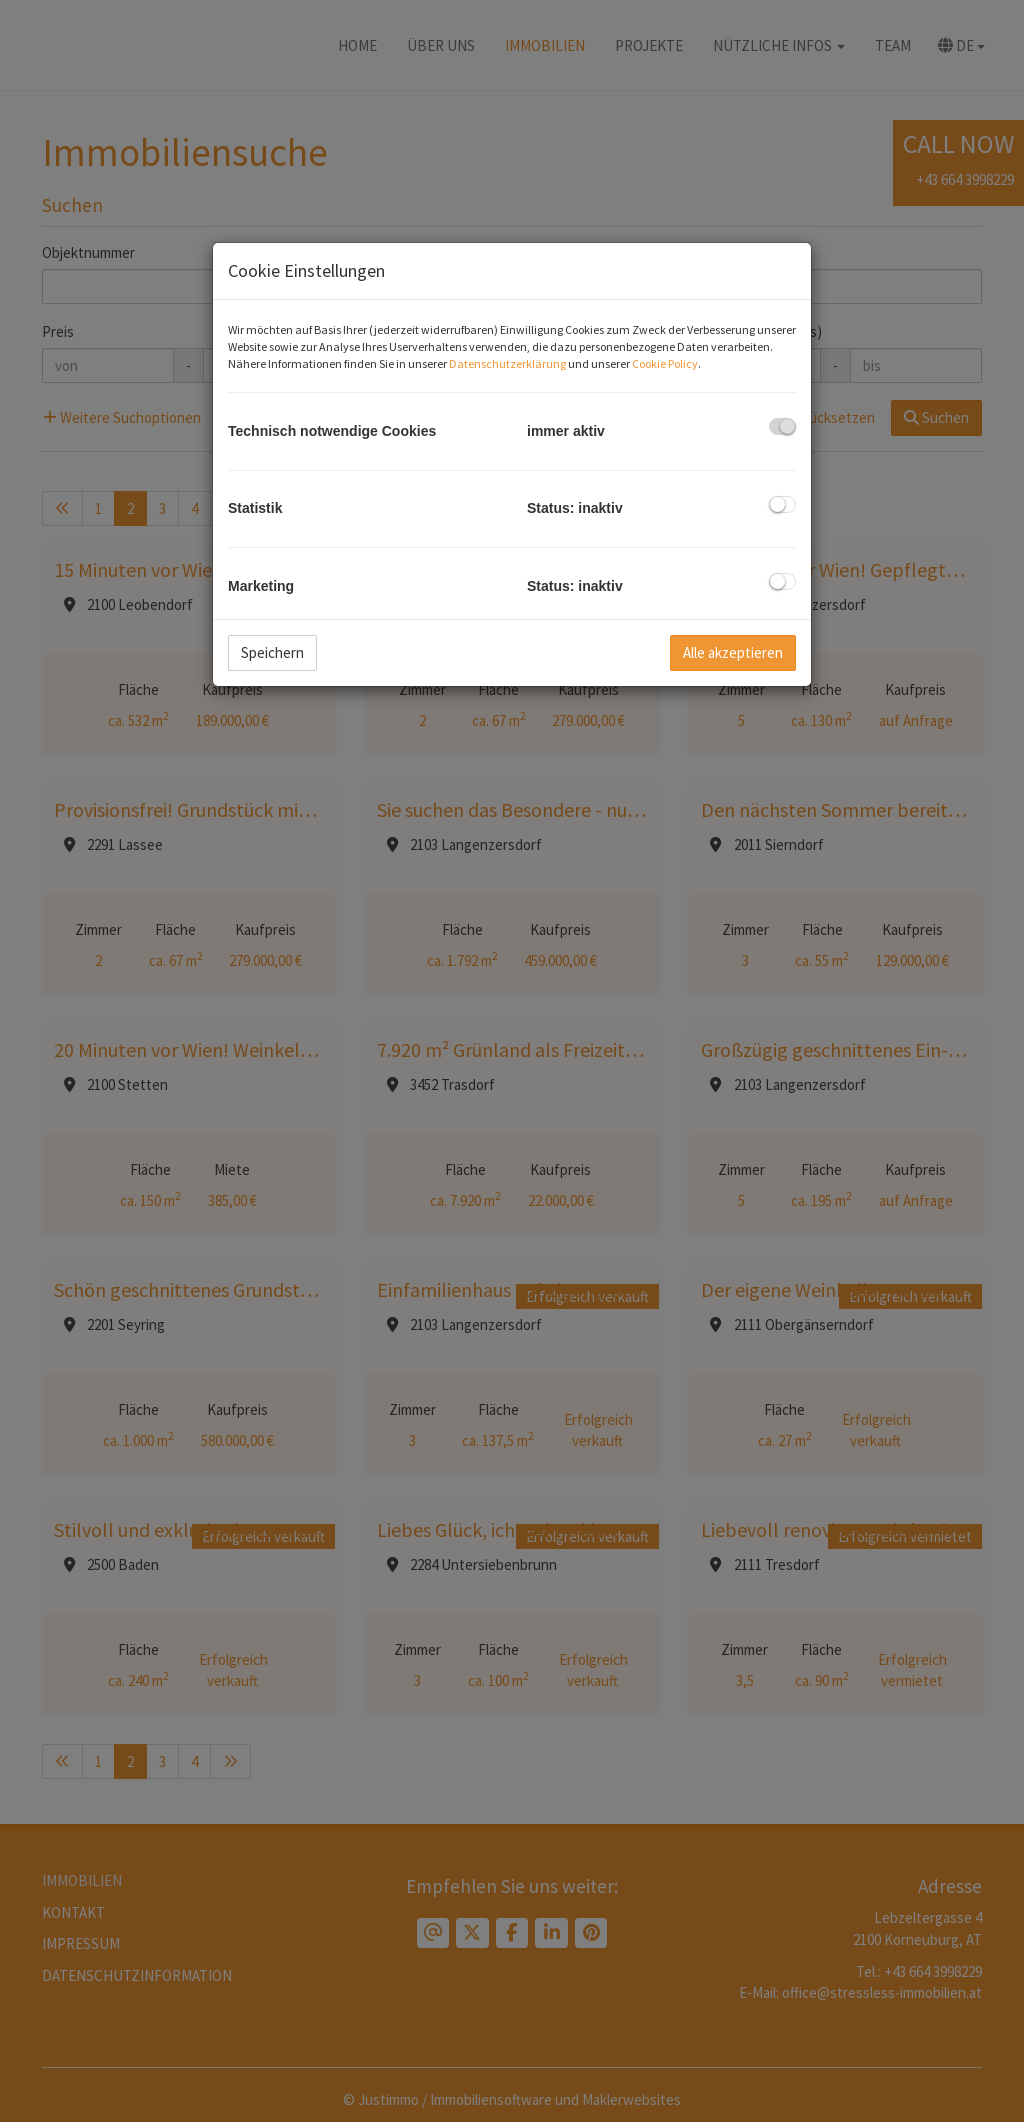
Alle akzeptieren (733, 652)
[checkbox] (782, 426)
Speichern (272, 652)
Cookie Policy (665, 363)
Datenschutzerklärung (507, 363)
